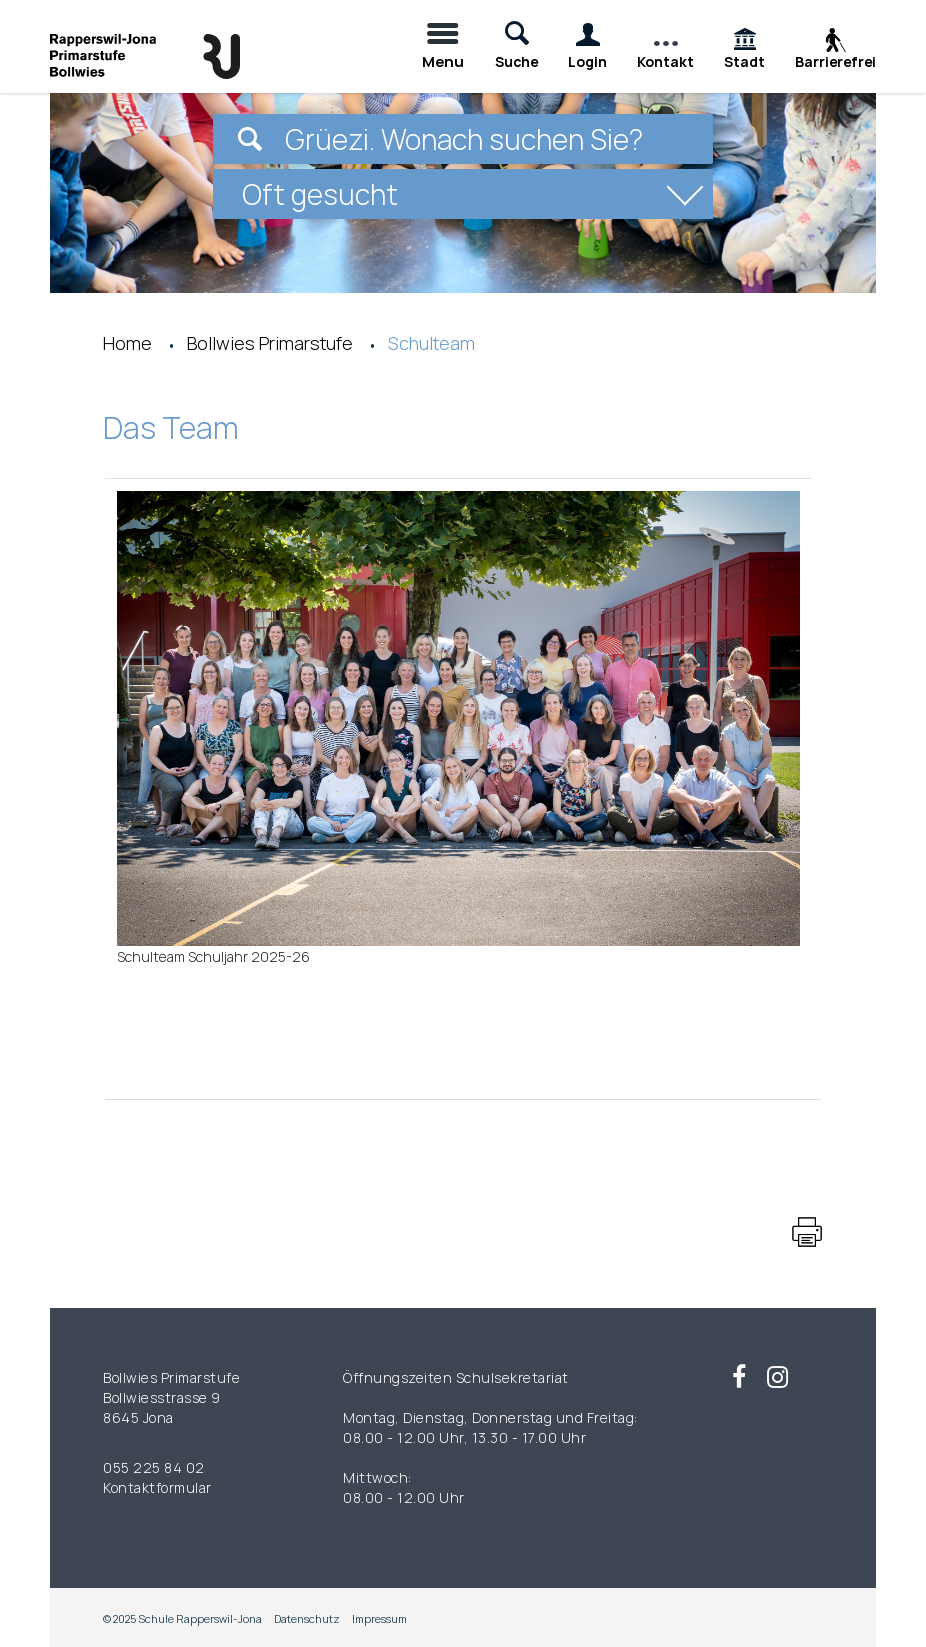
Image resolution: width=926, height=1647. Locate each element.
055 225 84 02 (154, 1467)
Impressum (379, 1618)
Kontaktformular (157, 1487)
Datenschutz (307, 1618)
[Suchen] (250, 139)
